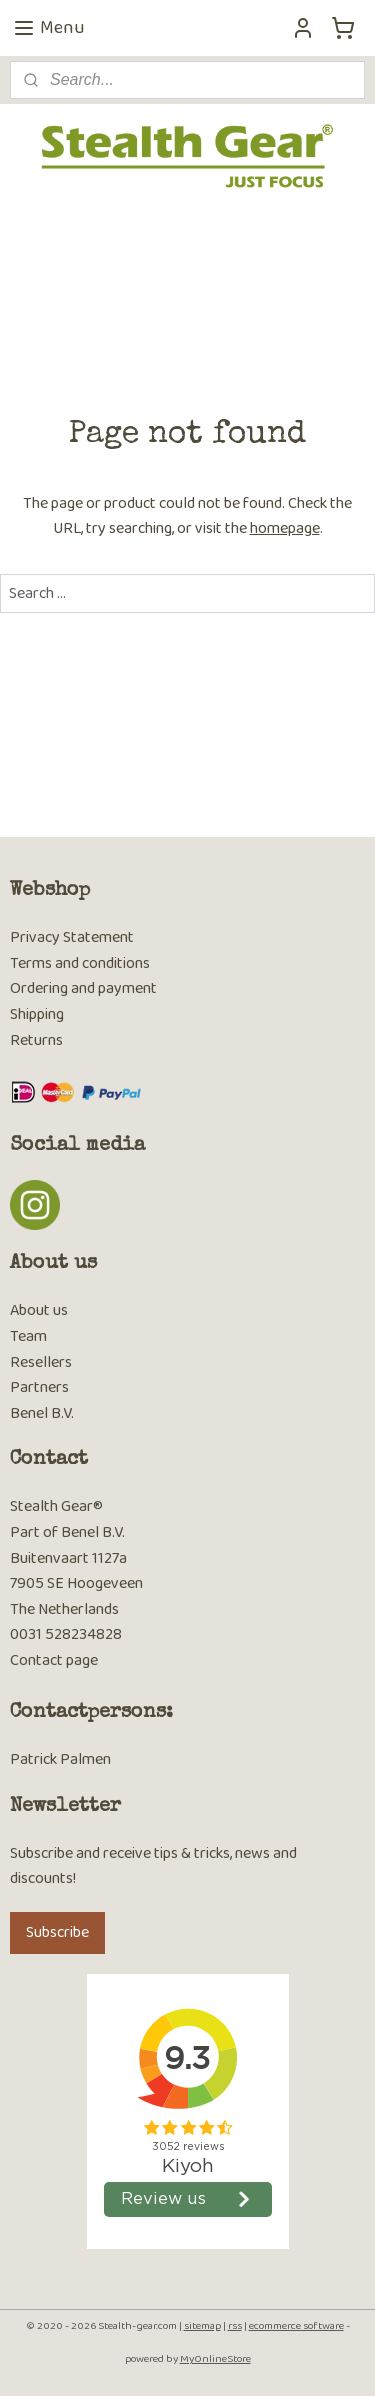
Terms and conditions (80, 963)
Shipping (37, 1014)
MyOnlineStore (215, 2359)
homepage (285, 529)
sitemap (202, 2326)
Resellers (41, 1362)
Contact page (54, 1660)
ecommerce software (296, 2326)
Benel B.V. (42, 1413)
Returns (36, 1040)
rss (235, 2326)
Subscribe (57, 1932)
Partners (39, 1387)
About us (39, 1310)
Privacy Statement (72, 937)
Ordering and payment (83, 988)
